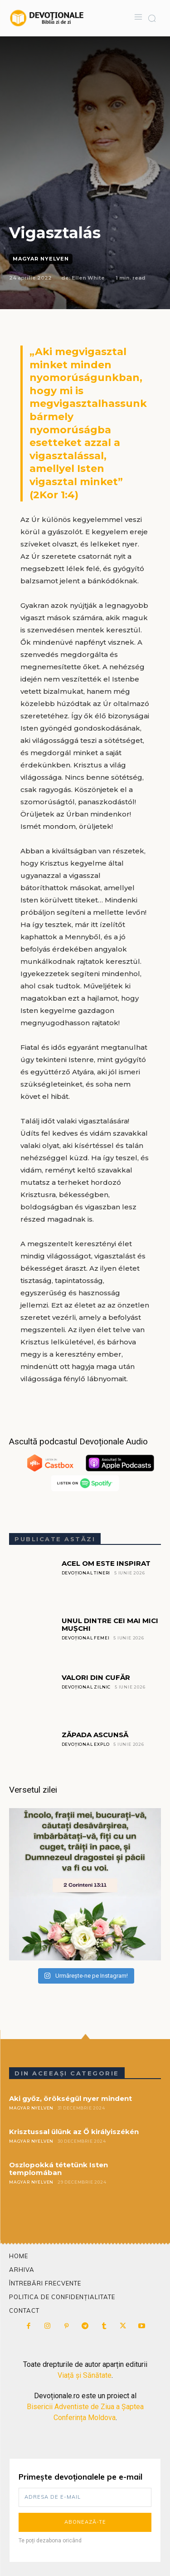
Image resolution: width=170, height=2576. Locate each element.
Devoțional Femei (86, 1637)
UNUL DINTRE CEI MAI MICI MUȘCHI (110, 1624)
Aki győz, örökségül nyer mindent (70, 2098)
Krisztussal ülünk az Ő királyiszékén (74, 2131)
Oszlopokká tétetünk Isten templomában (58, 2168)
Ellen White (88, 278)
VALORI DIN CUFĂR (96, 1677)
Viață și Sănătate (85, 2375)
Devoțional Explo (86, 1744)
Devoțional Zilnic (86, 1686)
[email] (85, 2497)
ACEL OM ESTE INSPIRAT (106, 1563)
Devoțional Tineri (86, 1572)
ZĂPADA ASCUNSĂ (95, 1734)
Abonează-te (85, 2522)
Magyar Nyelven (41, 259)
